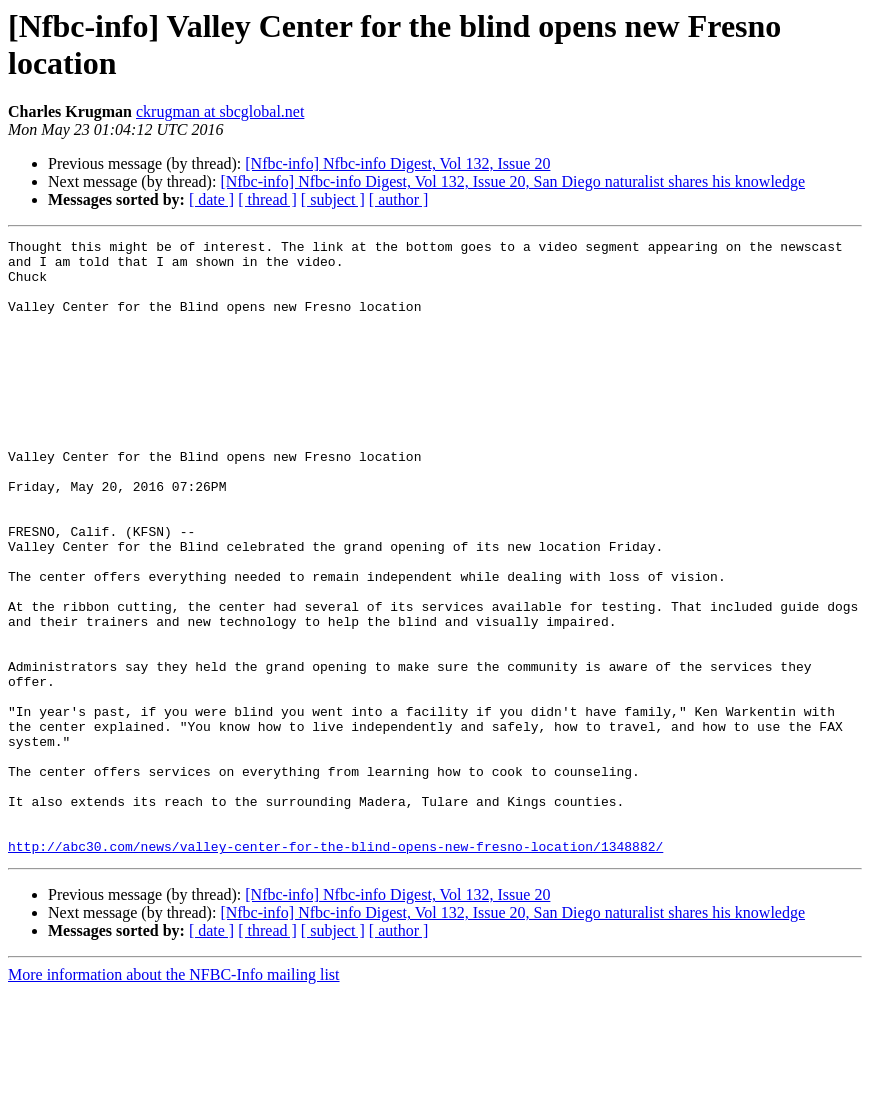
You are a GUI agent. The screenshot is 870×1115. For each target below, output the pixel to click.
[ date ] (211, 199)
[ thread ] (267, 199)
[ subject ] (333, 199)
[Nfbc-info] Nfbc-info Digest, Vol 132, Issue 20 (397, 163)
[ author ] (399, 199)
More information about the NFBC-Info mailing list (174, 1097)
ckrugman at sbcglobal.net (220, 111)
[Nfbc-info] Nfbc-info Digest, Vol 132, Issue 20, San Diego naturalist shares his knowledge (512, 181)
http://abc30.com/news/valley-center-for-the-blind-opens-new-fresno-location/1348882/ (335, 969)
